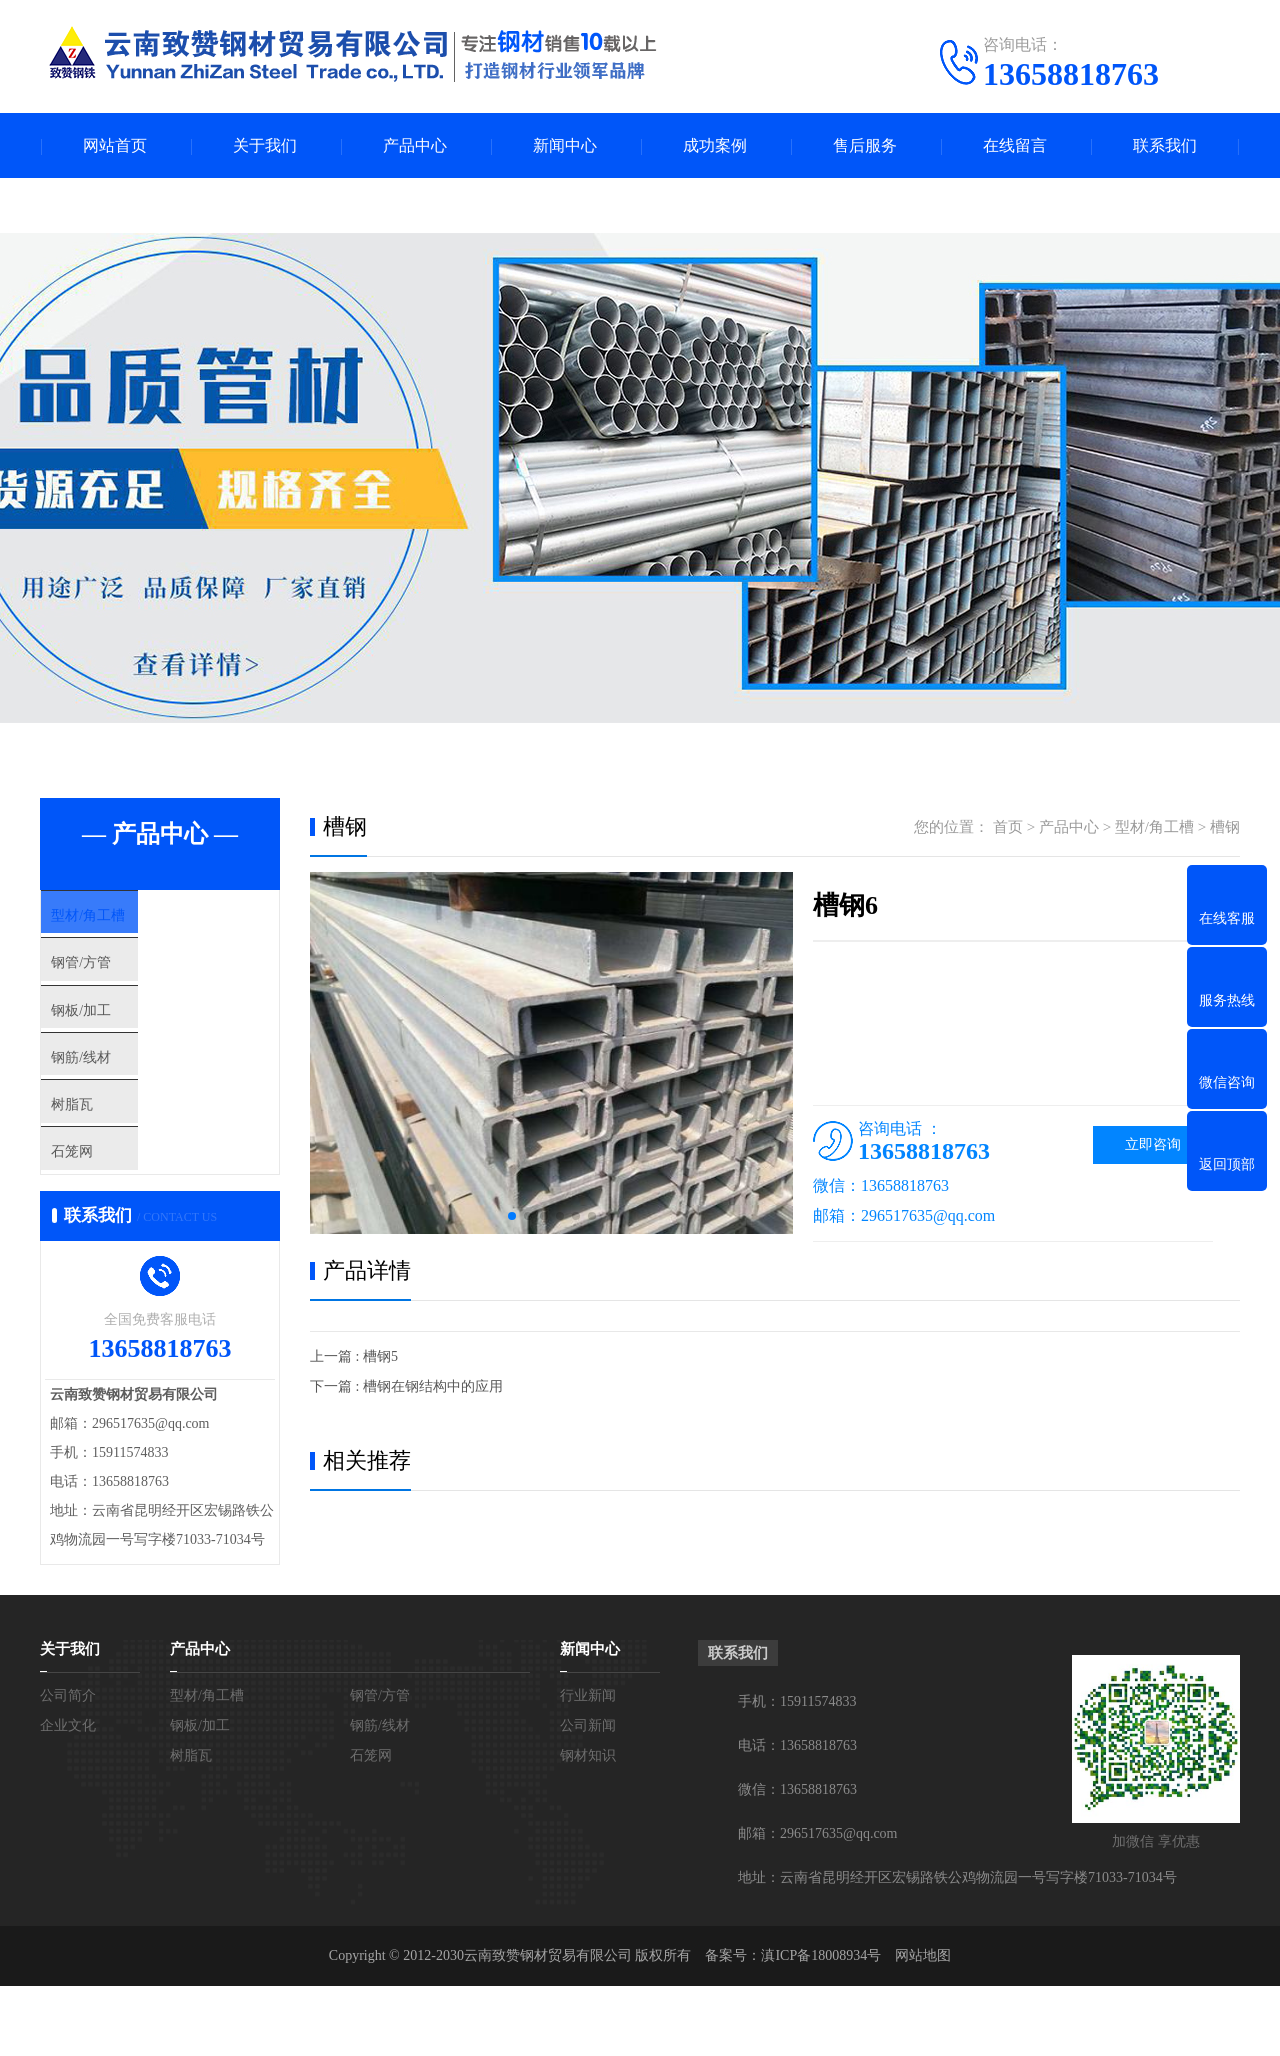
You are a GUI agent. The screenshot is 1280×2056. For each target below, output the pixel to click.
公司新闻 (588, 1795)
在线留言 (1015, 145)
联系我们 (1165, 145)
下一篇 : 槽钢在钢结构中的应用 (406, 1386)
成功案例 (715, 145)
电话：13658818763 (797, 1815)
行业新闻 (588, 1765)
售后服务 (865, 145)
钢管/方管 (119, 979)
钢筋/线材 (119, 1097)
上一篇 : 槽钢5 (354, 1356)
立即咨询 (1153, 1144)
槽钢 (1225, 827)
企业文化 (68, 1795)
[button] (512, 1216)
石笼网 (109, 1215)
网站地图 (923, 2025)
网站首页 (115, 145)
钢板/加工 (119, 1038)
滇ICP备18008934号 (821, 2025)
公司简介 (68, 1765)
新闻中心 (565, 145)
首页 (1008, 827)
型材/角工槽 (126, 920)
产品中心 (415, 145)
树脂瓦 (109, 1156)
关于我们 (265, 145)
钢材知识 (588, 1825)
